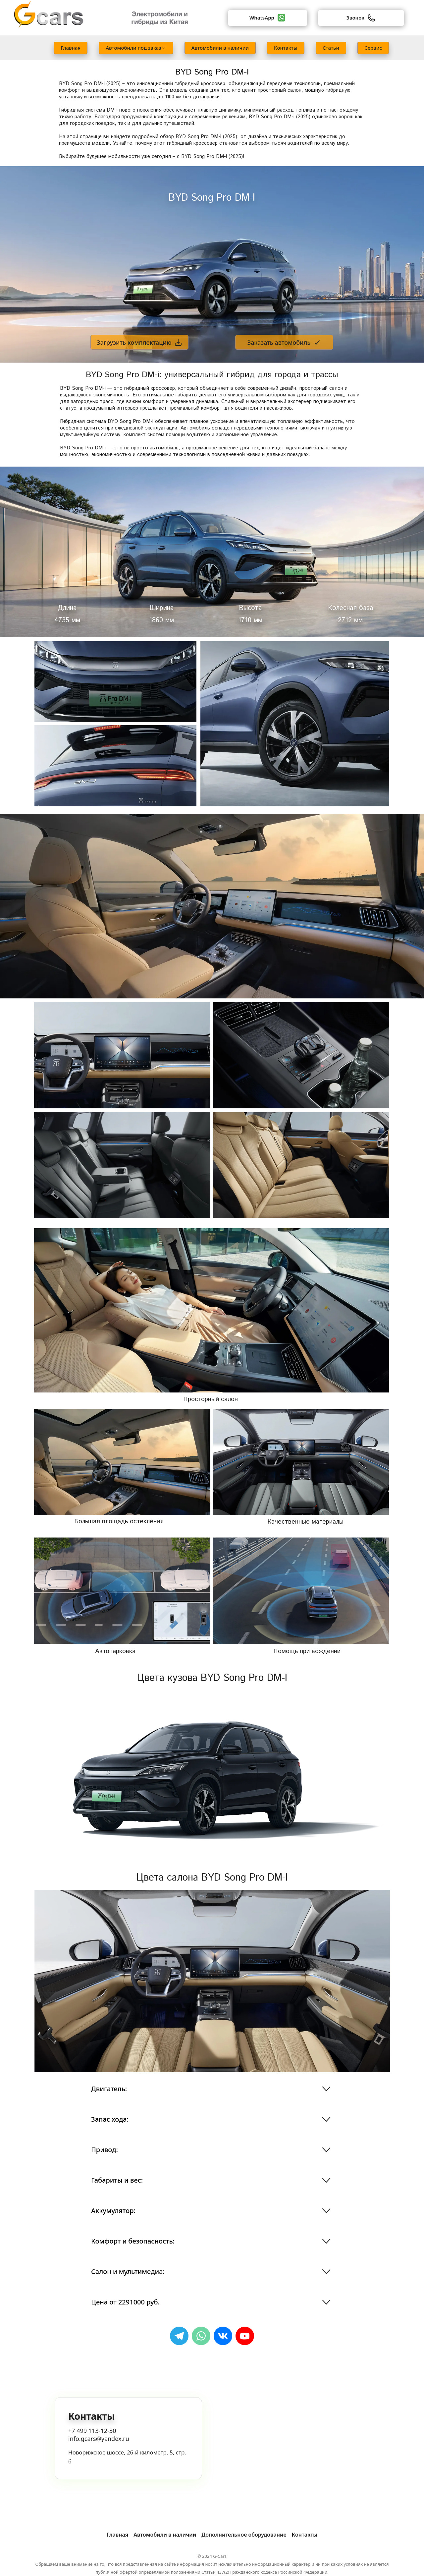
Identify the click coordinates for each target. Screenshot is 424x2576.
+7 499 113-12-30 (92, 2431)
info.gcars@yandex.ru (98, 2439)
